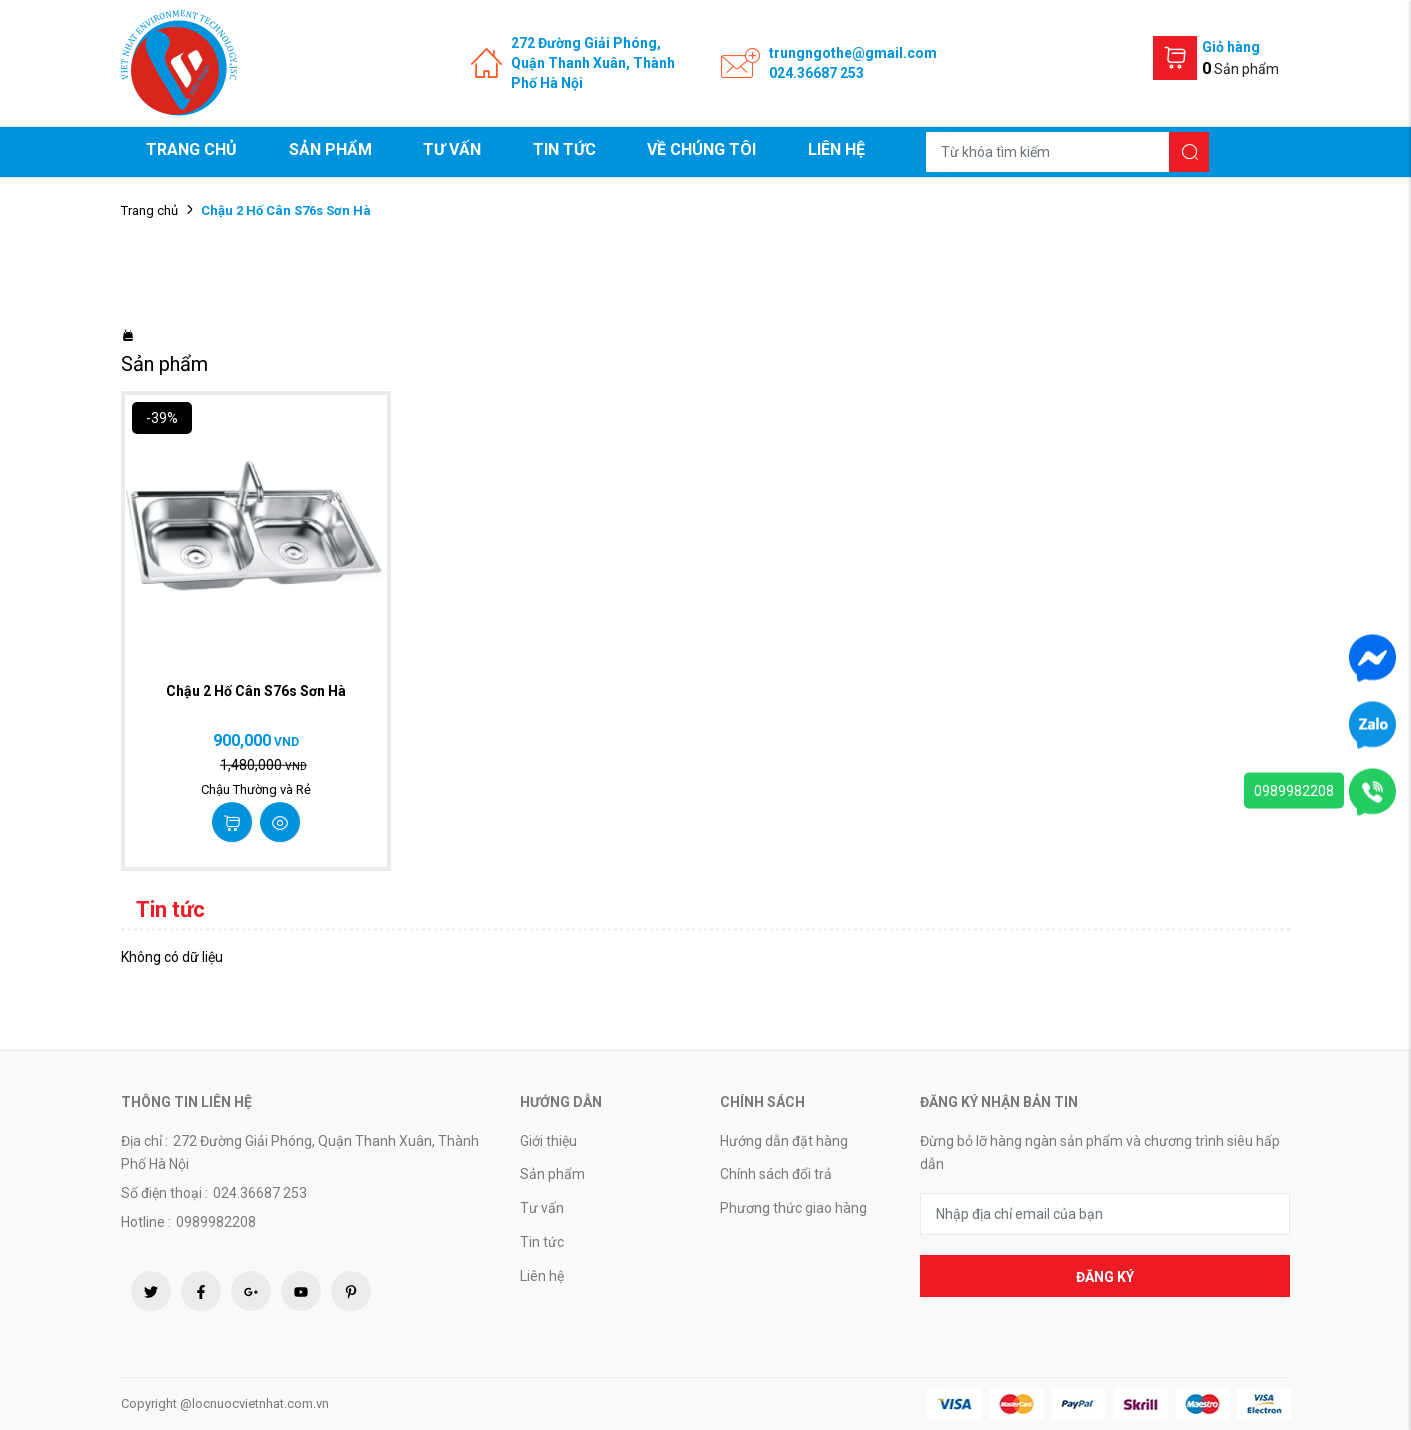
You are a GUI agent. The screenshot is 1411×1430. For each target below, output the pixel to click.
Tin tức (564, 149)
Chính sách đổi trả (776, 1174)
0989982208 (1294, 791)
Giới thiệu (548, 1141)
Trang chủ (191, 149)
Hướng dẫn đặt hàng (784, 1141)
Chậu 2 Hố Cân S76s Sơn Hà (256, 691)
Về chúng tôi (701, 149)
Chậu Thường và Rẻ (256, 789)
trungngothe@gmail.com (853, 53)
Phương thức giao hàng (793, 1208)
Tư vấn (452, 149)
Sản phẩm (330, 149)
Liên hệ (836, 149)
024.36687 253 (816, 73)
